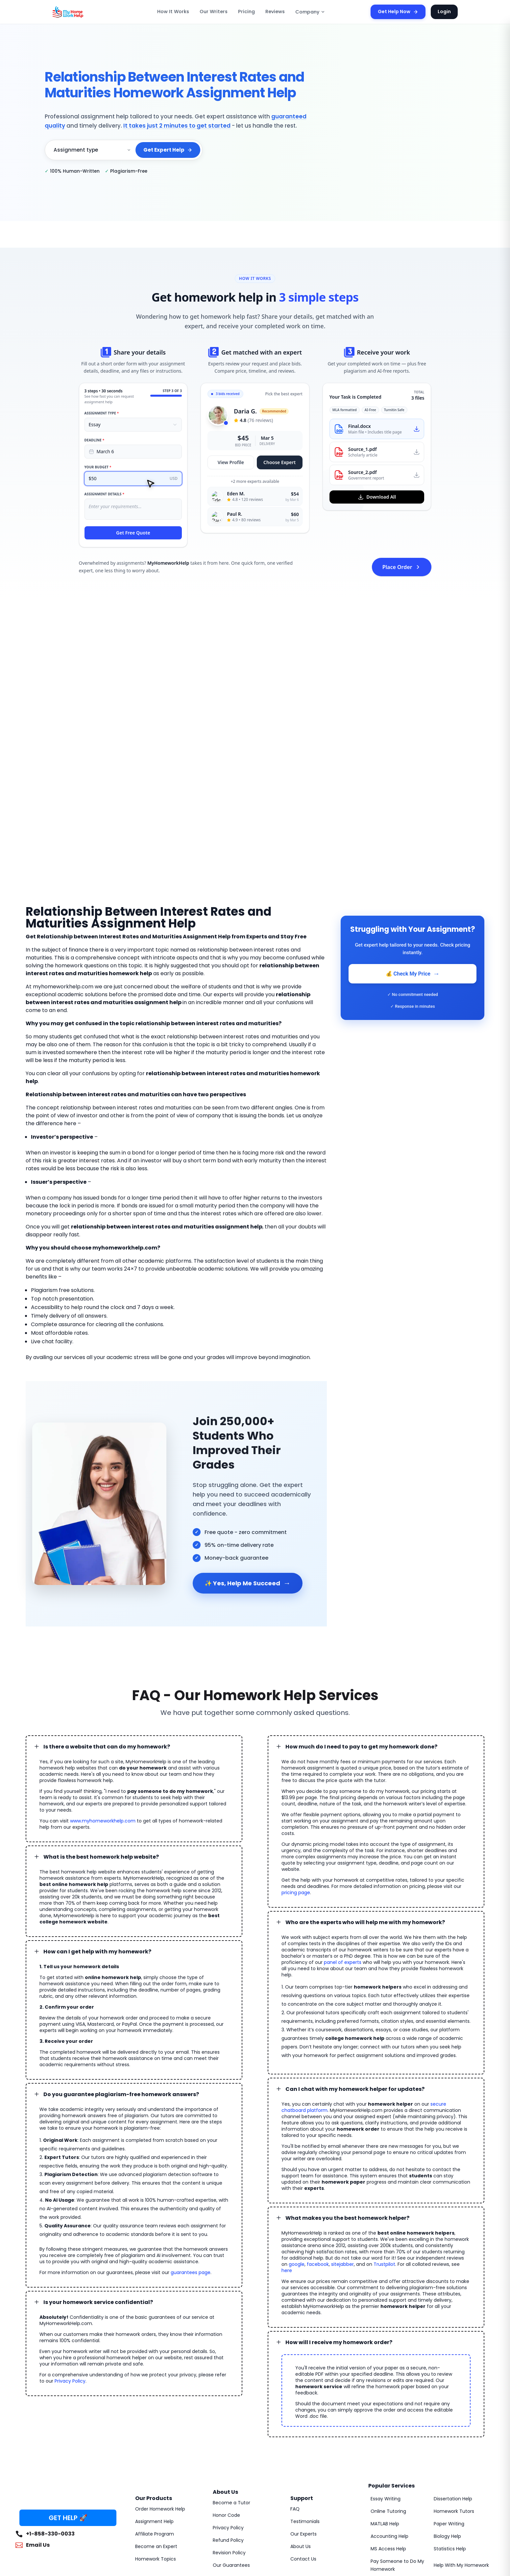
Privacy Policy (53, 2298)
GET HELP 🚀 (68, 2406)
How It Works (182, 11)
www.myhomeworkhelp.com (95, 1759)
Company (307, 12)
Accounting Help (387, 2425)
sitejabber (401, 2171)
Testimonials (303, 2410)
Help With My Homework (459, 2454)
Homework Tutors (452, 2400)
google (360, 2171)
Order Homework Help (158, 2397)
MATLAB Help (385, 2412)
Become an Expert (154, 2435)
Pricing (248, 11)
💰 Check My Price (413, 973)
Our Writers (218, 11)
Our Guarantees (229, 2454)
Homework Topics (153, 2447)
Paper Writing (448, 2412)
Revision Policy (228, 2441)
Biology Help (447, 2425)
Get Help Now (402, 11)
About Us (299, 2435)
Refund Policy (227, 2429)
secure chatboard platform (437, 2030)
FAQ (295, 2397)
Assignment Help (152, 2410)
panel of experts (420, 1888)
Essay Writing (385, 2387)
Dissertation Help (451, 2387)
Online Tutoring (386, 2400)
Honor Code (225, 2404)
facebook (379, 2171)
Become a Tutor (229, 2391)
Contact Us (301, 2447)
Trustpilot (438, 2171)
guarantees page (172, 2190)
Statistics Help (448, 2437)
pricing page (432, 1825)
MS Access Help (387, 2437)
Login (445, 11)
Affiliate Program (152, 2422)
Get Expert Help (168, 150)
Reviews (275, 11)
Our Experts (302, 2422)
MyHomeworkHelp (71, 2502)
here (330, 2178)
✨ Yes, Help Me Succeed (245, 1534)
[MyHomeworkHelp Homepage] (82, 12)
